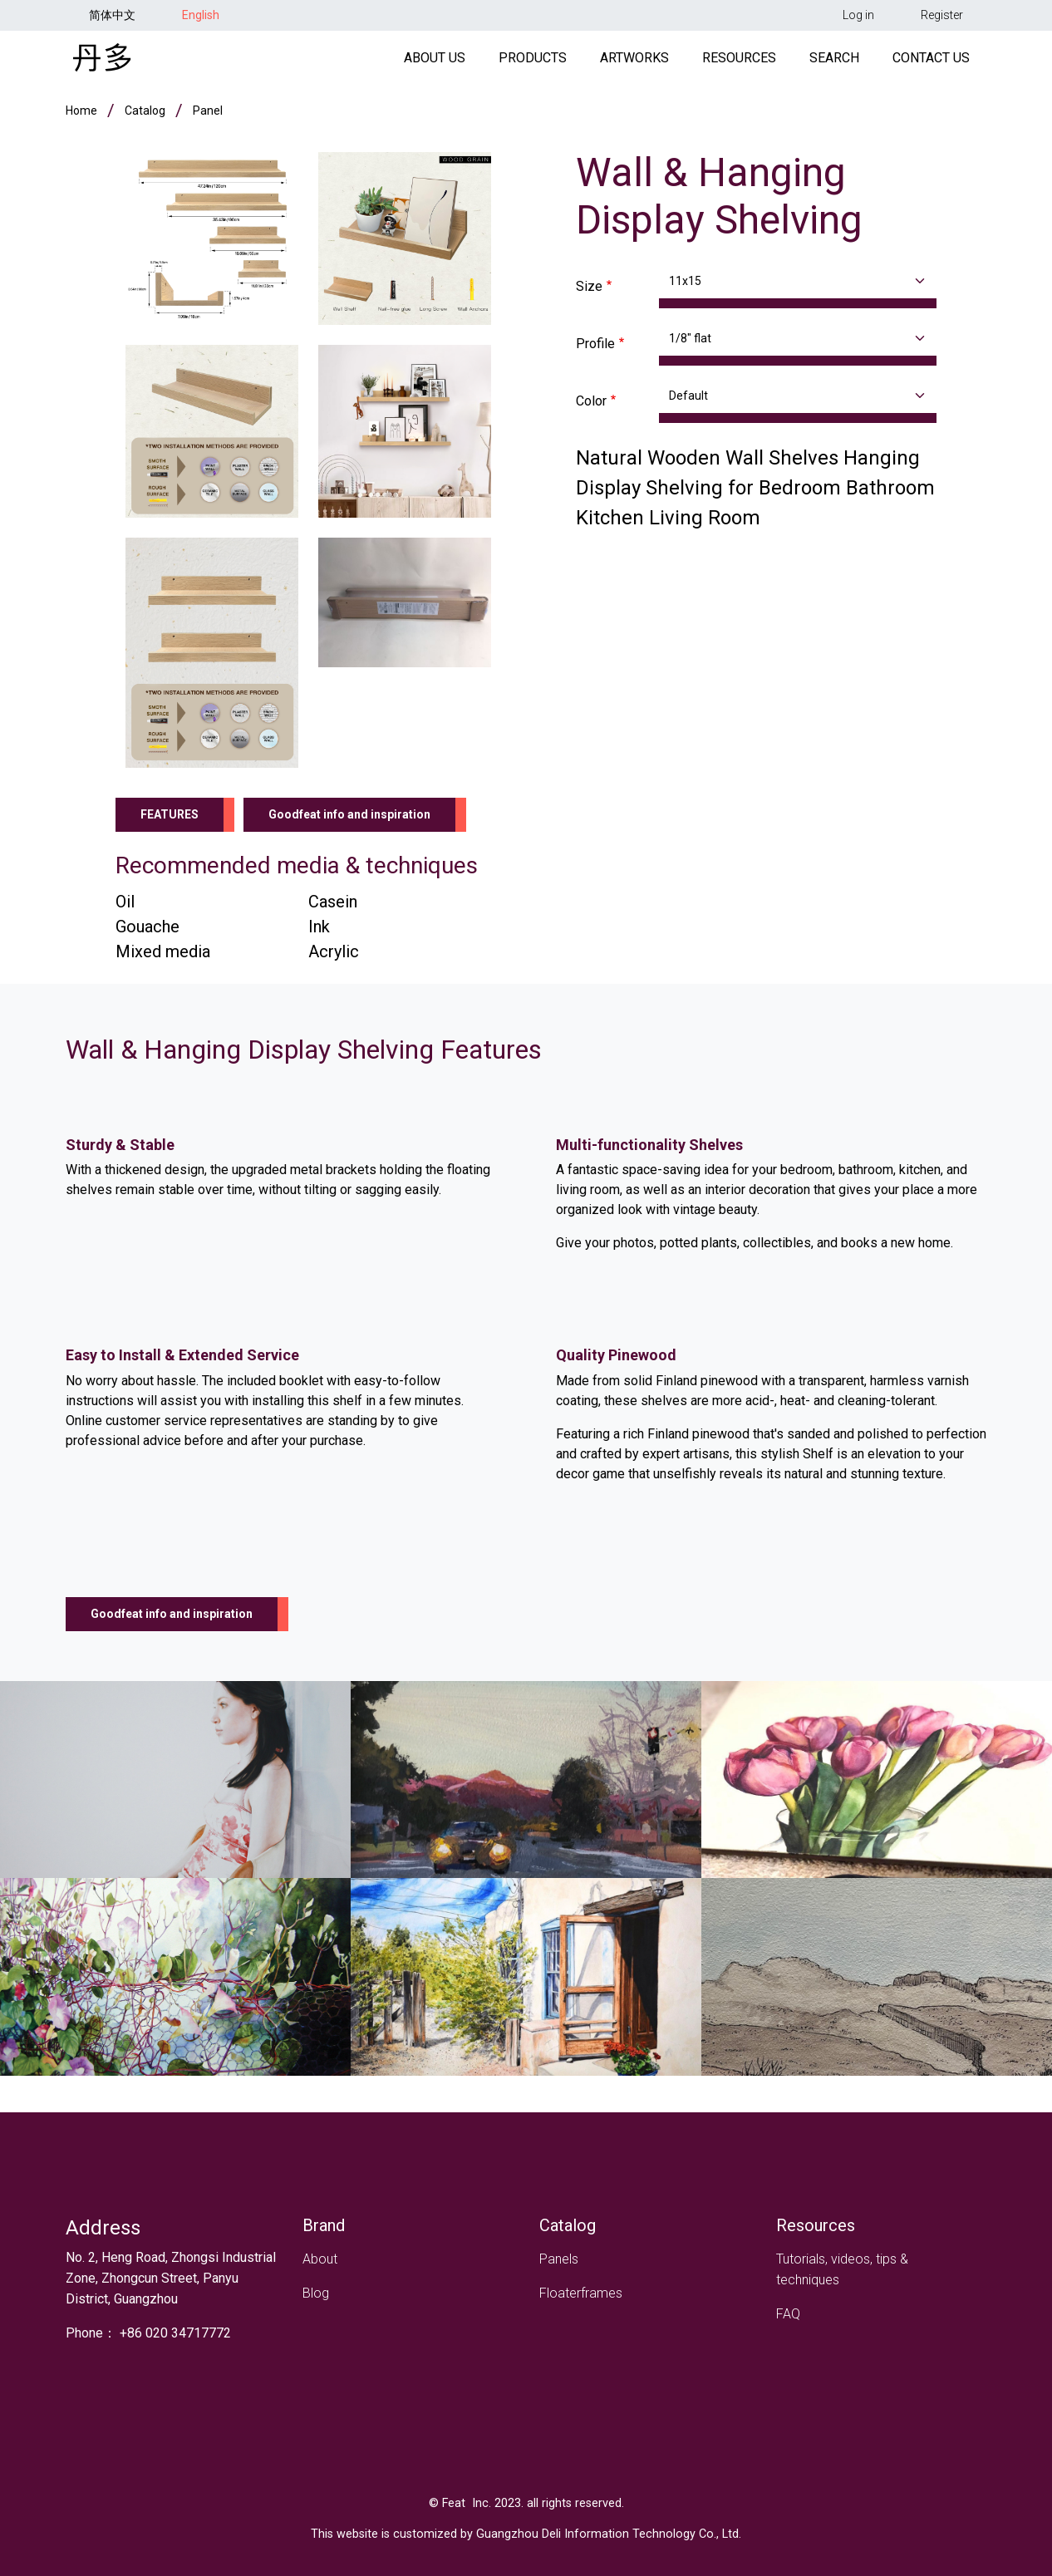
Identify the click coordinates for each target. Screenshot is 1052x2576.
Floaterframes (580, 2293)
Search (834, 61)
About (319, 2259)
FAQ (788, 2314)
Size (589, 292)
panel (208, 116)
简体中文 (112, 15)
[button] (211, 243)
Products (533, 61)
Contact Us (931, 61)
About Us (434, 61)
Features (169, 820)
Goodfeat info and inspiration (349, 820)
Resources (739, 61)
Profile (595, 349)
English (200, 15)
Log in (858, 15)
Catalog (145, 116)
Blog (315, 2293)
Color (591, 407)
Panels (558, 2259)
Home (81, 116)
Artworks (634, 61)
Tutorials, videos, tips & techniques (842, 2269)
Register (942, 15)
